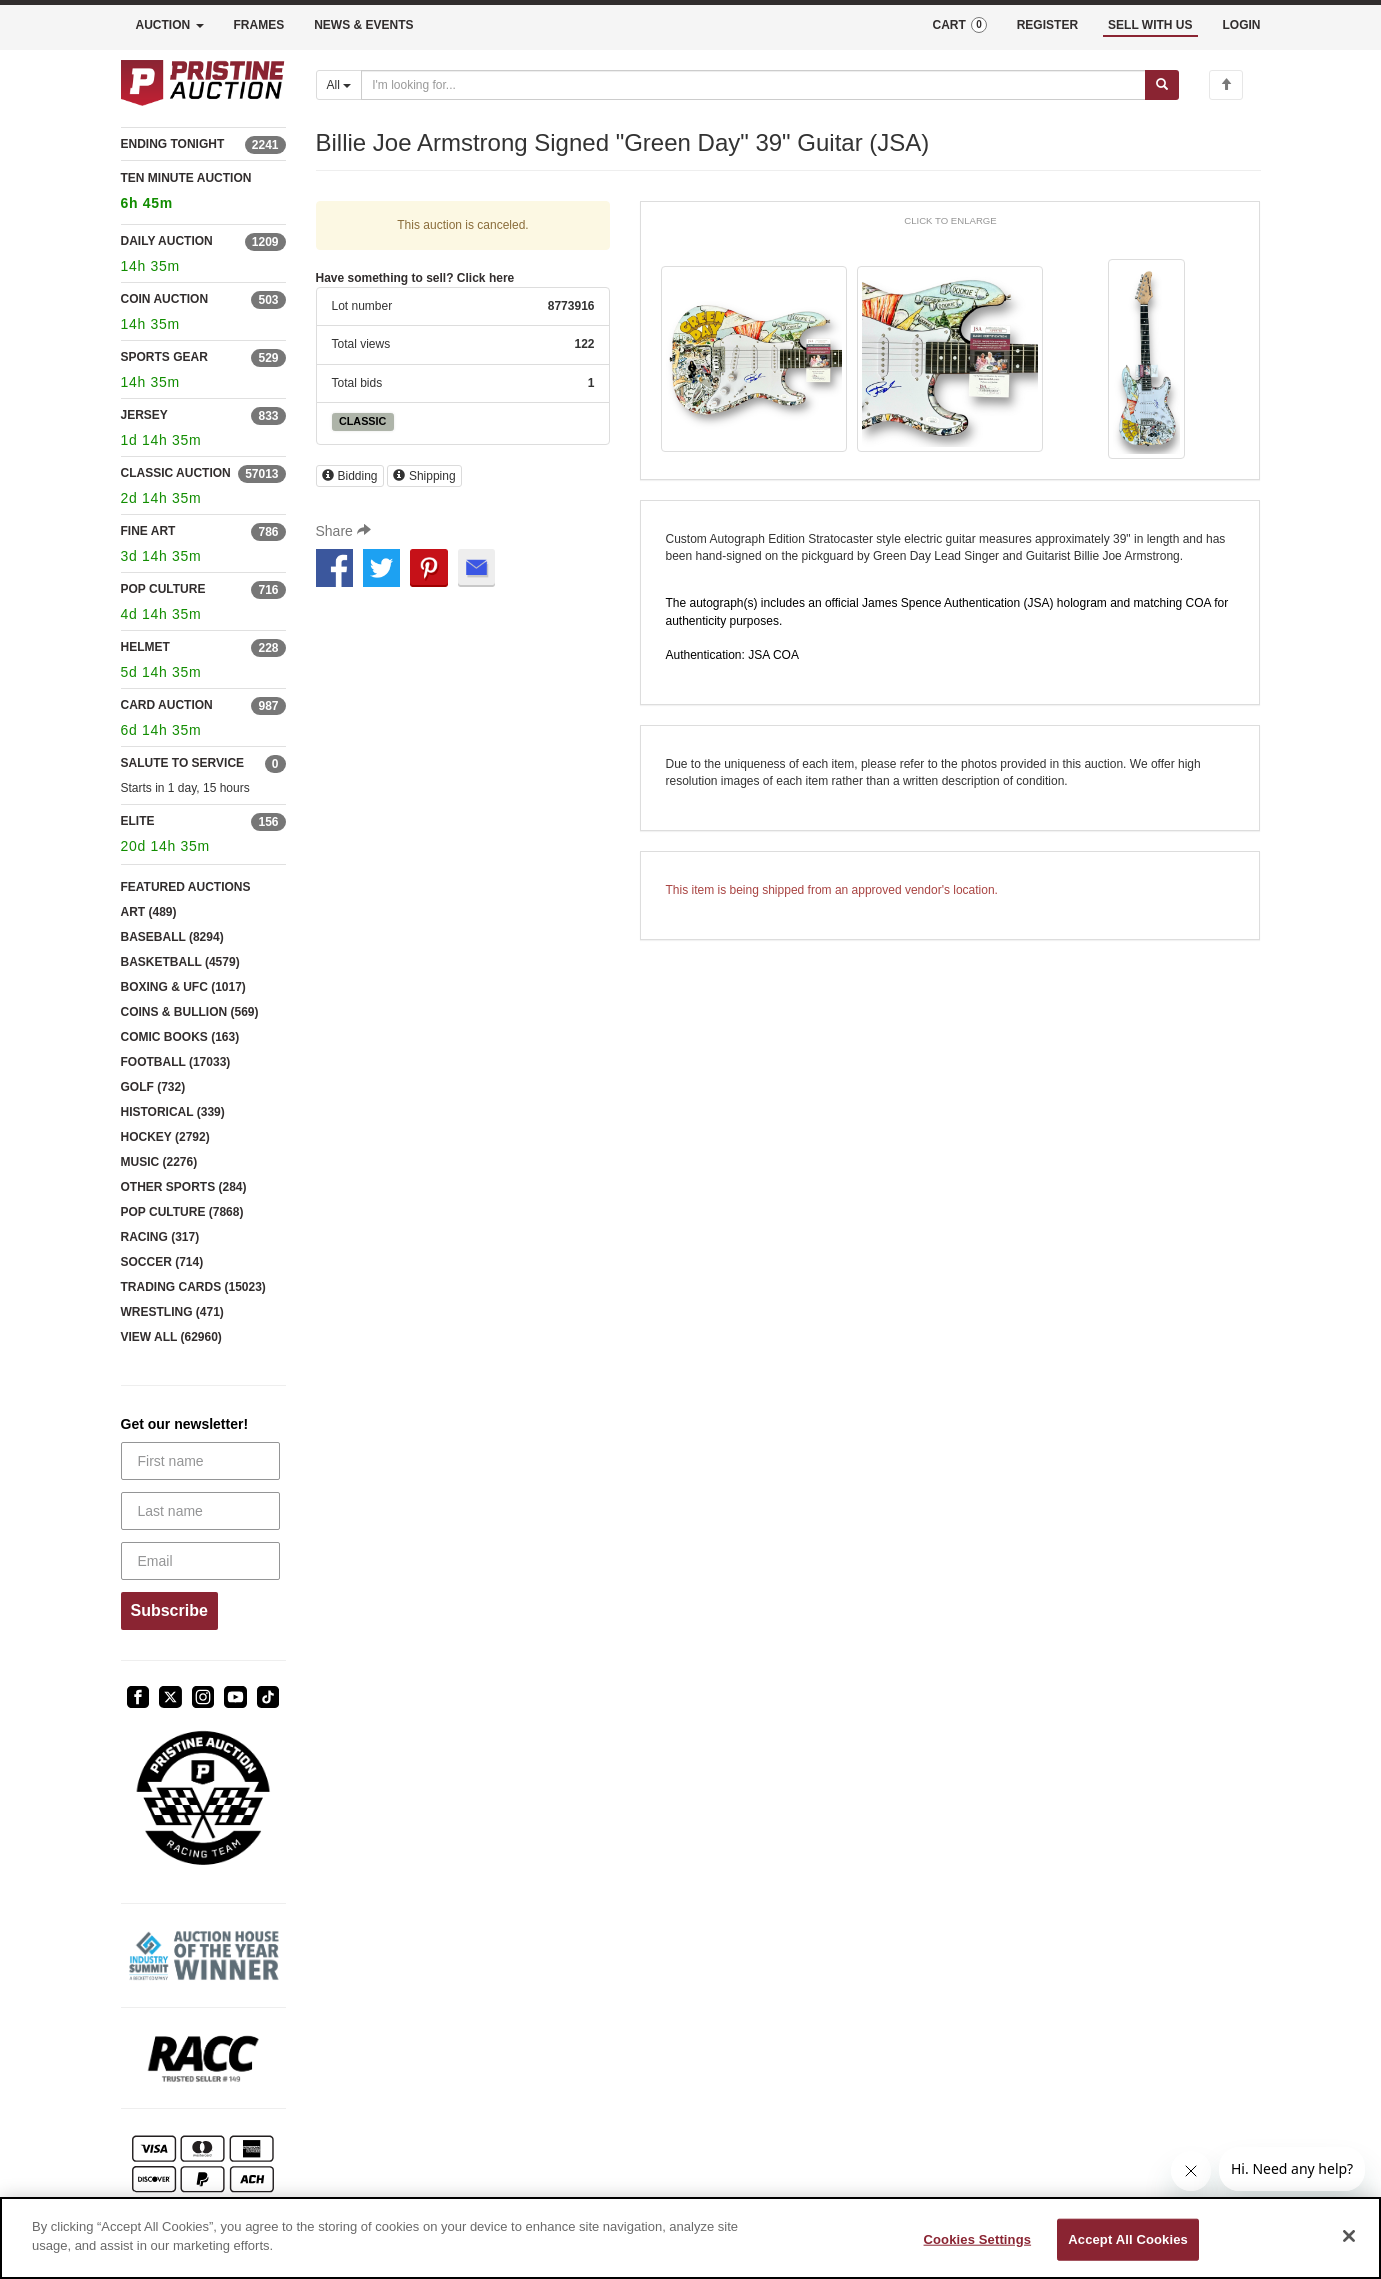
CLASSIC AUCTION (176, 473)
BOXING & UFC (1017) (183, 987)
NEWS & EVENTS (363, 25)
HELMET (145, 647)
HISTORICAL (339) (173, 1112)
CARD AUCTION (167, 705)
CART (959, 25)
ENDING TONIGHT (173, 144)
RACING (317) (160, 1237)
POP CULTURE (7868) (182, 1212)
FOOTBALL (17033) (176, 1062)
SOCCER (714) (162, 1262)
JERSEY (144, 415)
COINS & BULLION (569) (190, 1012)
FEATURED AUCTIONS (186, 887)
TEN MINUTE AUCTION (203, 193)
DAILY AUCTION (167, 241)
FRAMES (259, 25)
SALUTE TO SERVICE (183, 763)
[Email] (200, 1561)
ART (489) (149, 912)
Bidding (350, 476)
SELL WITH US (1150, 25)
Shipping (424, 476)
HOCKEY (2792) (165, 1137)
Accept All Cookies (1128, 2239)
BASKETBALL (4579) (180, 962)
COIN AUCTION (165, 299)
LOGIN (1242, 25)
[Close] (1349, 2236)
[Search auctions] (753, 85)
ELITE (138, 821)
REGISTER (1047, 25)
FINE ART (148, 531)
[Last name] (200, 1511)
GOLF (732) (153, 1087)
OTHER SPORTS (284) (184, 1187)
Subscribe (169, 1610)
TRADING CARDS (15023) (193, 1287)
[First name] (200, 1461)
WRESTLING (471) (172, 1312)
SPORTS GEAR (164, 357)
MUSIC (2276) (159, 1162)
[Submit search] (1162, 85)
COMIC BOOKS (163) (180, 1037)
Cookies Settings (978, 2239)
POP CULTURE (163, 589)
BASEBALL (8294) (172, 937)
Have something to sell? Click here (415, 278)
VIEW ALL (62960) (171, 1337)
